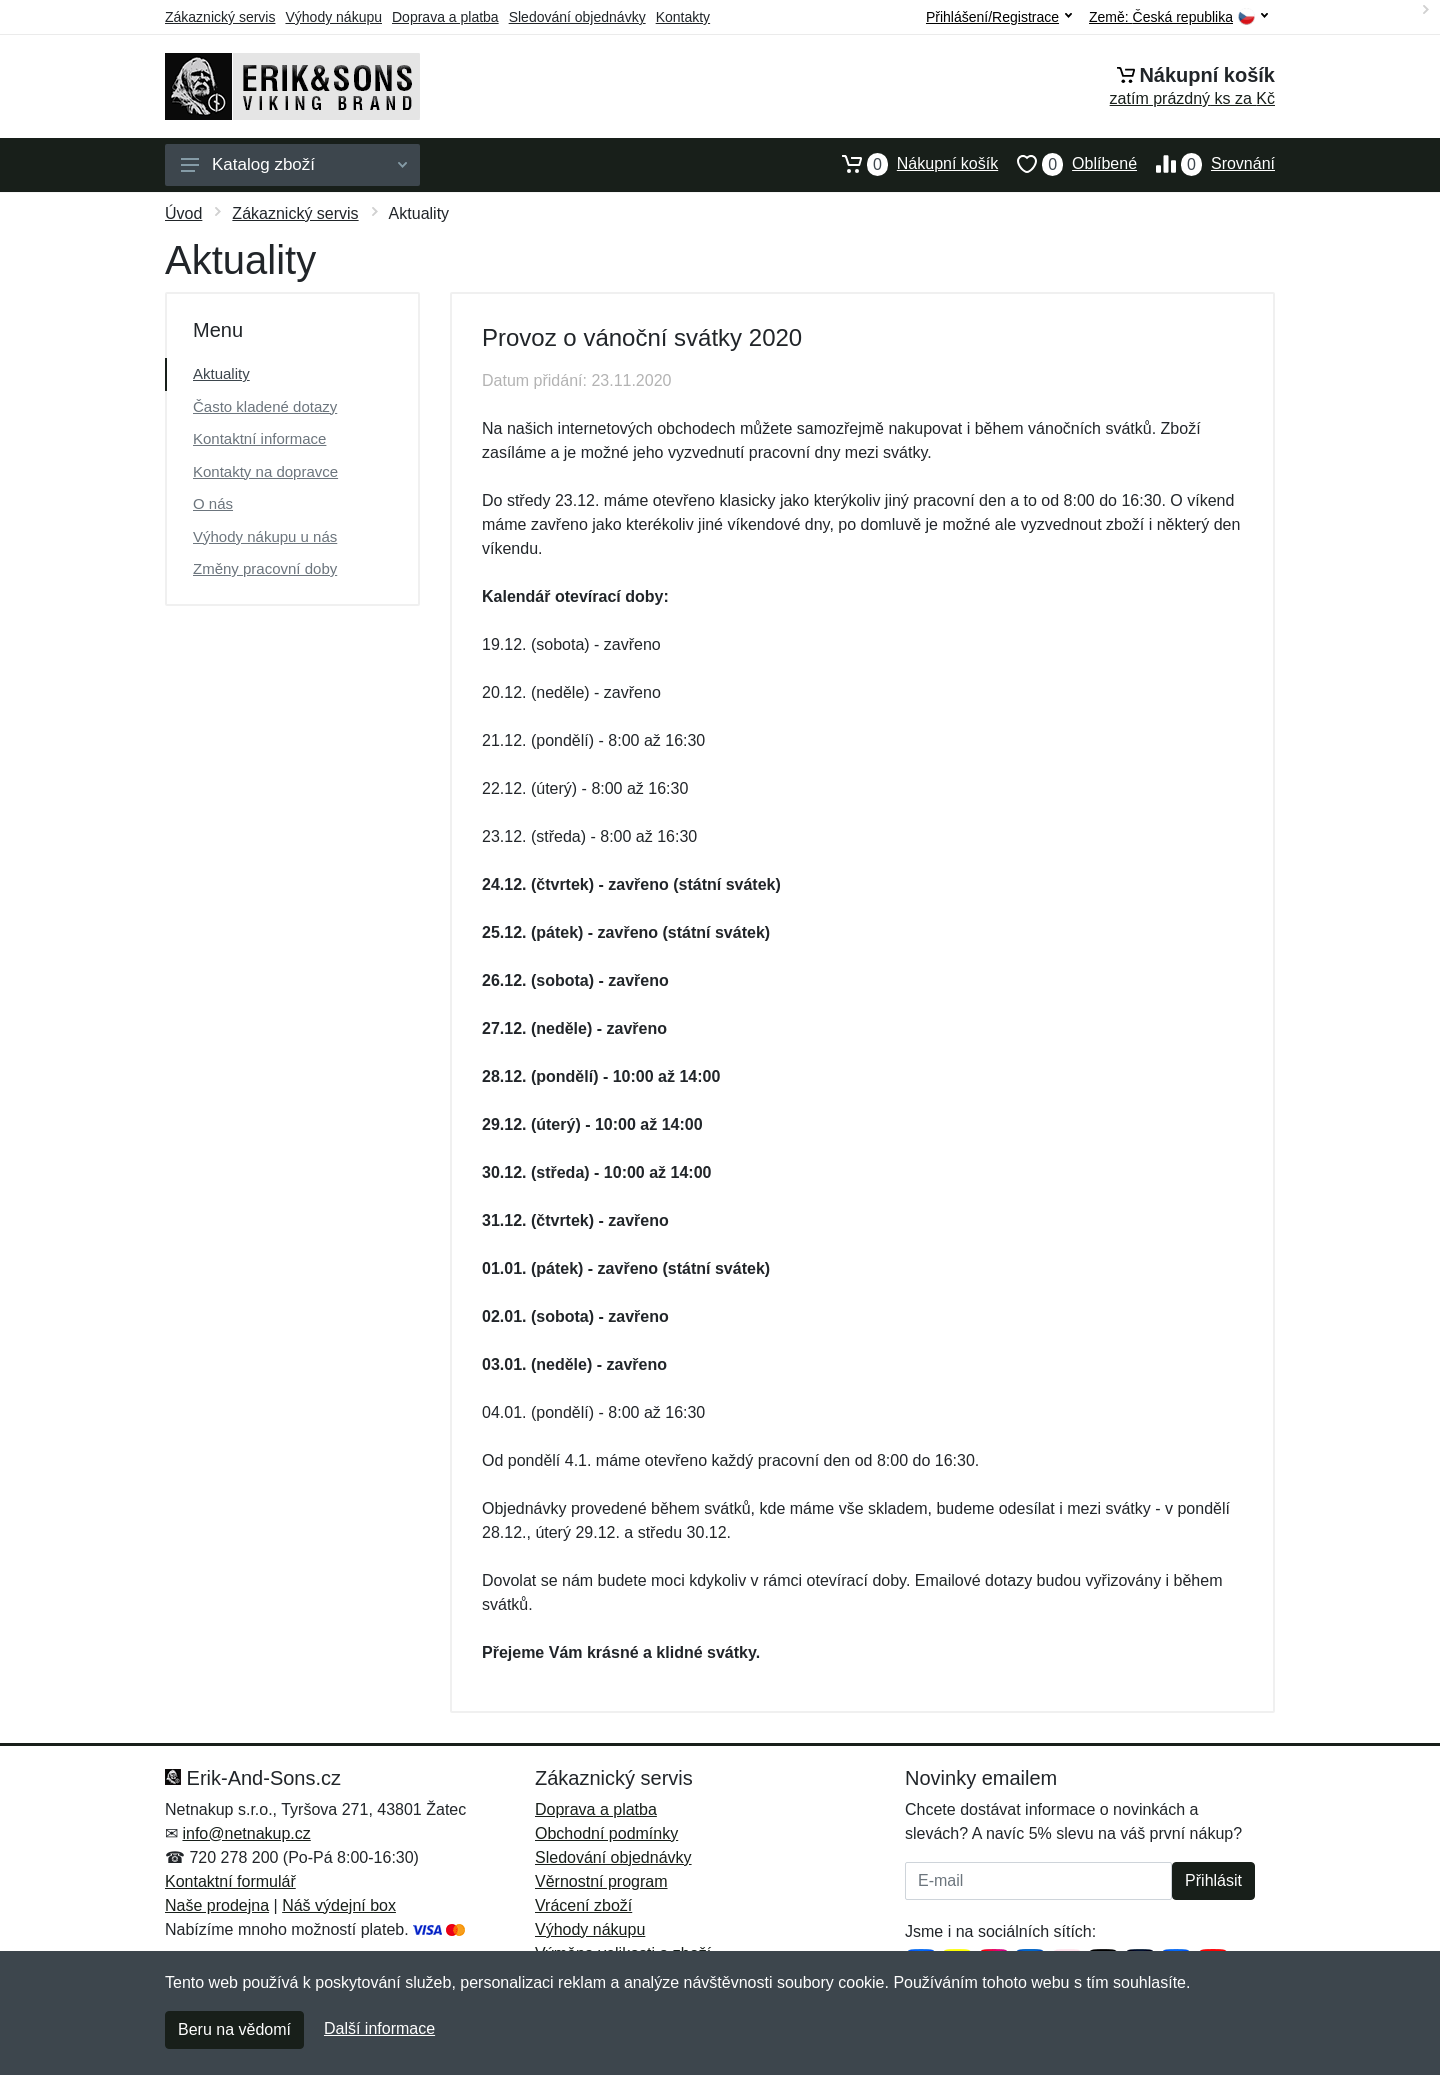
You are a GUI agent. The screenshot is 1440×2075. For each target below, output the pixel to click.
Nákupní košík (910, 164)
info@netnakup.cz (246, 1833)
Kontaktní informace (259, 438)
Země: (1178, 17)
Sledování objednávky (577, 17)
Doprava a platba (445, 17)
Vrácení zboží (583, 1905)
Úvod (183, 213)
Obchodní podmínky (606, 1833)
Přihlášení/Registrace (999, 17)
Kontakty (683, 17)
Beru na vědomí (234, 2029)
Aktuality (221, 373)
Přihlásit (1213, 1880)
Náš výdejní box (339, 1905)
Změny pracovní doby (265, 568)
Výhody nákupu (333, 17)
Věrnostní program (601, 1881)
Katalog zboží (294, 164)
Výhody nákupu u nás (265, 536)
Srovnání (1206, 164)
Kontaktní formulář (230, 1881)
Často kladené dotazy (265, 406)
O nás (213, 503)
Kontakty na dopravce (265, 471)
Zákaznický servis (220, 17)
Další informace (379, 2028)
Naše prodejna (217, 1905)
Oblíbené (1067, 164)
